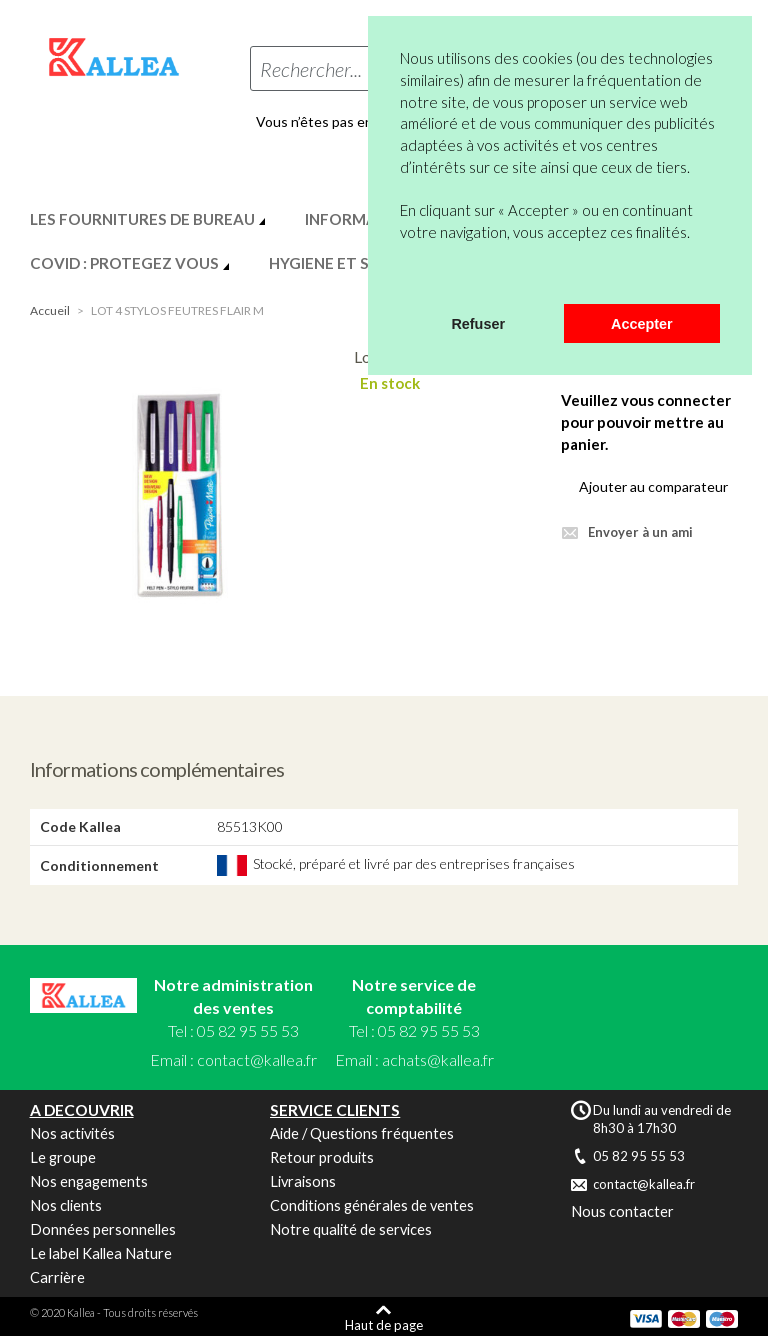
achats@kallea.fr (438, 1059)
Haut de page (384, 1324)
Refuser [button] (478, 324)
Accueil (50, 310)
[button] (403, 278)
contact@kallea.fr (257, 1059)
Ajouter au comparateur (653, 486)
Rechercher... (311, 69)
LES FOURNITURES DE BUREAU (142, 219)
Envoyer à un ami (640, 532)
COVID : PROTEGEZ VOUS (124, 263)
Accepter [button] (642, 324)
